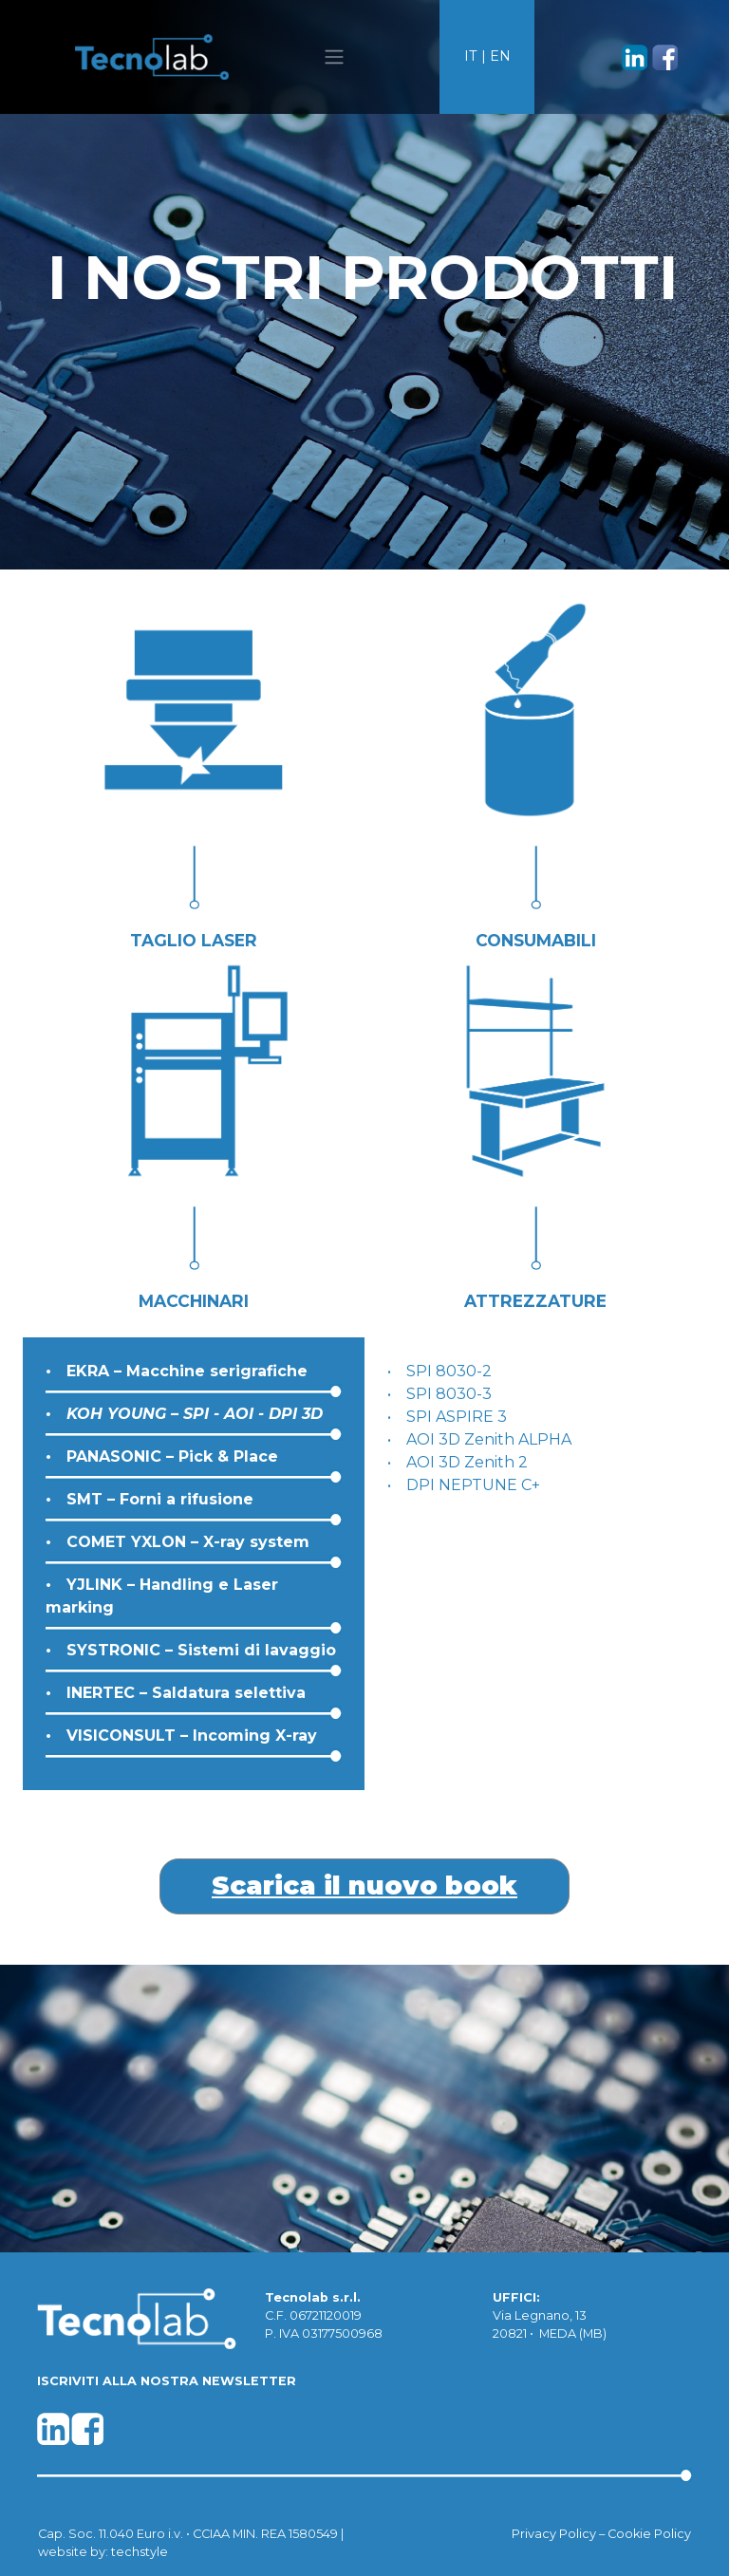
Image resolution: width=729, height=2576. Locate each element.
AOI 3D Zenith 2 (467, 1462)
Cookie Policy (649, 2534)
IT (470, 56)
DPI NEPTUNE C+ (473, 1485)
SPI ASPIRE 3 (456, 1417)
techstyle (139, 2552)
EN (500, 56)
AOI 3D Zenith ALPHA (488, 1439)
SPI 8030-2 (449, 1371)
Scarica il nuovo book (364, 1885)
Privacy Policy (554, 2534)
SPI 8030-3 (449, 1394)
